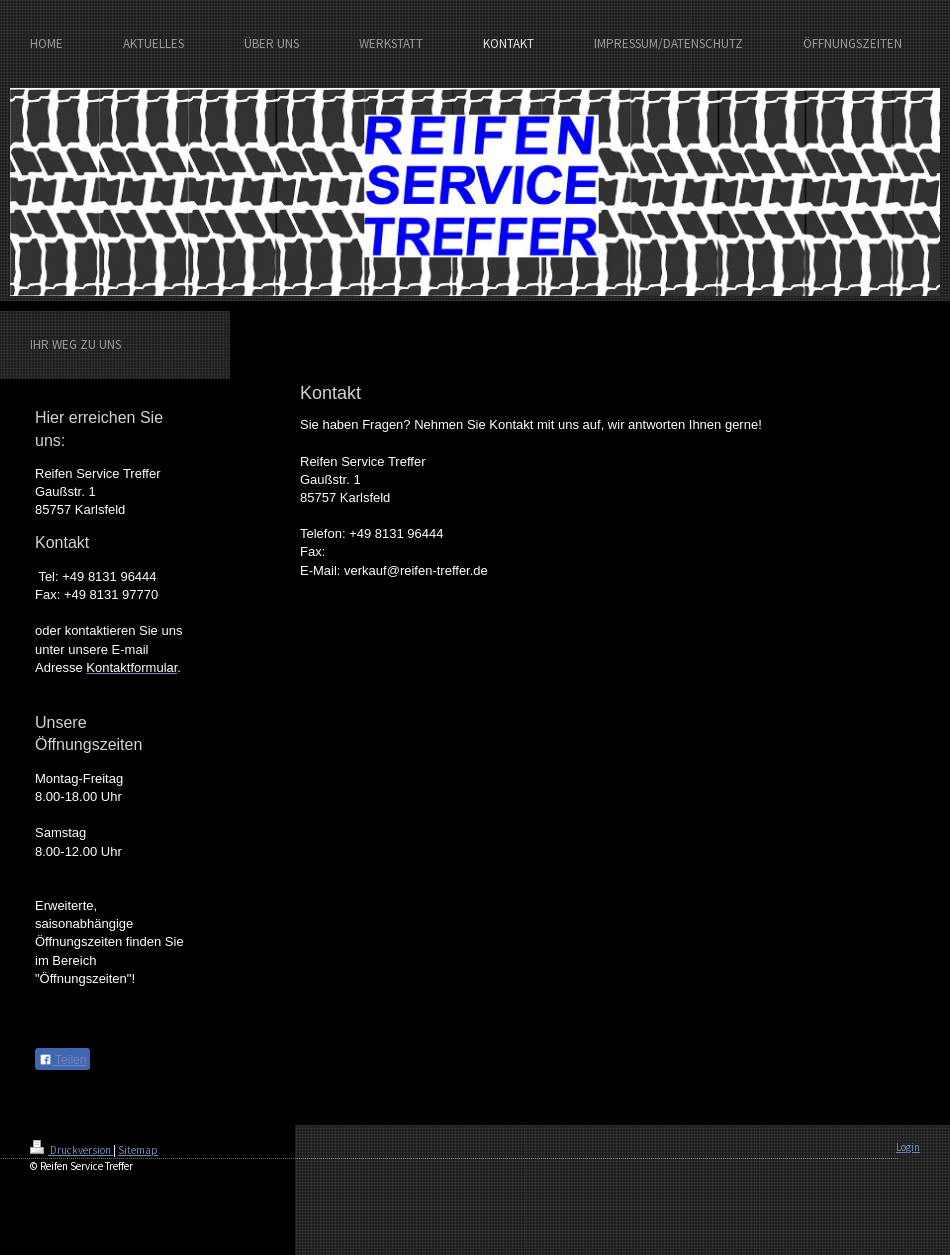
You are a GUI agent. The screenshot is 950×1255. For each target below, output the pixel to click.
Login (908, 1147)
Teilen (62, 1060)
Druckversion (71, 1150)
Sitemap (138, 1150)
